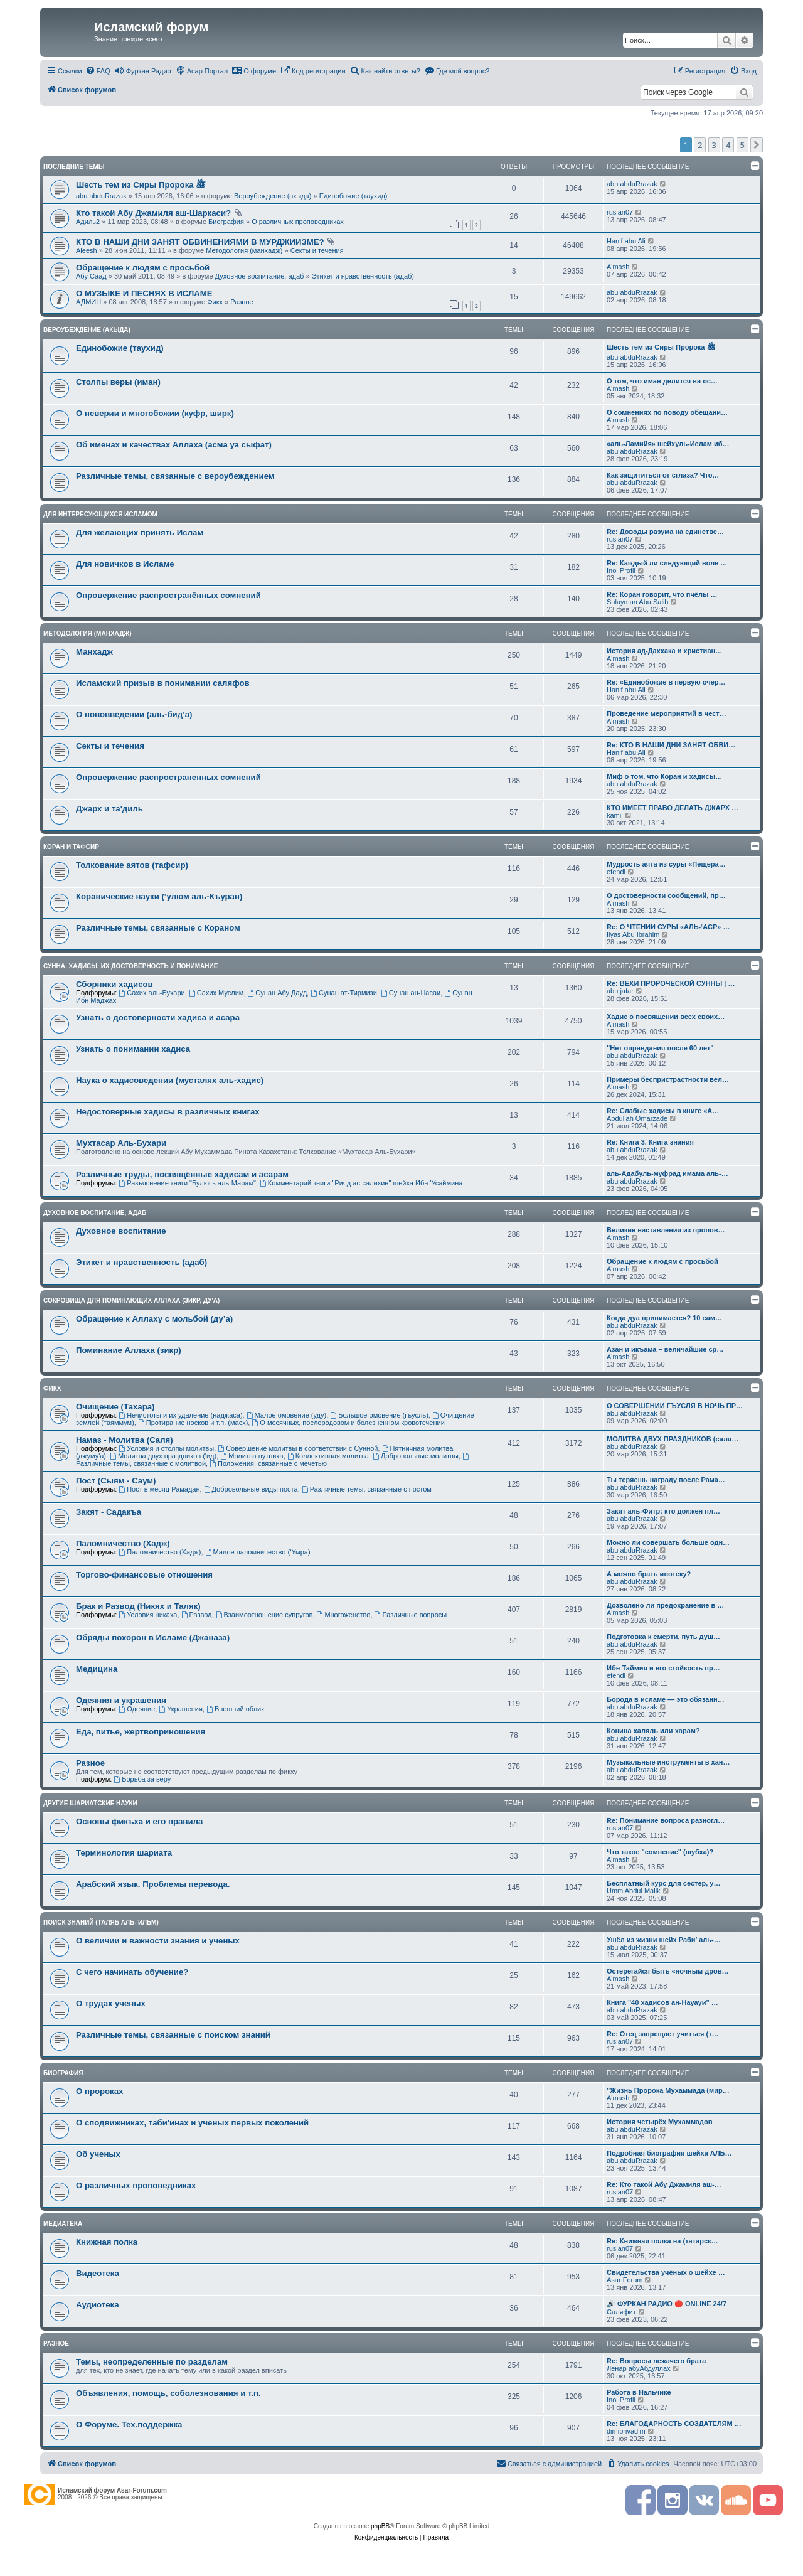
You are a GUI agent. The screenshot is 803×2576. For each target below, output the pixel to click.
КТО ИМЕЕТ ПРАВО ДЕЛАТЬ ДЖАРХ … (672, 807)
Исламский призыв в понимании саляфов (163, 683)
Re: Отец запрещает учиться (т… (663, 2034)
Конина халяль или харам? (653, 1730)
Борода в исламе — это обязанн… (666, 1699)
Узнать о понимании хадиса (133, 1049)
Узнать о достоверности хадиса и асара (158, 1017)
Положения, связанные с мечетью (268, 1463)
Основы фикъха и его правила (139, 1821)
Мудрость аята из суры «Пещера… (666, 864)
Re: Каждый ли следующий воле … (667, 563)
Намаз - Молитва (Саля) (124, 1440)
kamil (615, 815)
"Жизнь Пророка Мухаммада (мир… (668, 2090)
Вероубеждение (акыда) (272, 196)
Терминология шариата (124, 1852)
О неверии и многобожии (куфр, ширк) (155, 413)
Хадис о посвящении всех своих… (666, 1016)
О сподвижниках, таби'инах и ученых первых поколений (192, 2122)
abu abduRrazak (101, 196)
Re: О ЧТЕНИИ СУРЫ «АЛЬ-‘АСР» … (668, 927)
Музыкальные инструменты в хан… (668, 1762)
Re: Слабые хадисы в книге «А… (663, 1110)
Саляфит (621, 2312)
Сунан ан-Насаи (410, 993)
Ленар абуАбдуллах (639, 2368)
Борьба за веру (142, 1779)
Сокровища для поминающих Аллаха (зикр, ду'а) (131, 1300)
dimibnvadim (626, 2431)
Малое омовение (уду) (287, 1415)
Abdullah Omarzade (637, 1118)
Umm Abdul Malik (634, 1891)
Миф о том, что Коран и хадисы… (664, 776)
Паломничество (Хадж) (123, 1543)
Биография (226, 221)
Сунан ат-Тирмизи (344, 993)
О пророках (99, 2091)
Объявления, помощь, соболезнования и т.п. (168, 2393)
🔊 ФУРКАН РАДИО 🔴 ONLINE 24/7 (666, 2303)
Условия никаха (148, 1614)
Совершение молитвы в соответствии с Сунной (298, 1448)
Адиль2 (88, 221)
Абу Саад (91, 276)
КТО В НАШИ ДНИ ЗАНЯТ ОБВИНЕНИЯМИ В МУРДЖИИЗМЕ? (200, 242)
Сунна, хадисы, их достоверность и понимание (130, 966)
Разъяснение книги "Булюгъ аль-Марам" (187, 1183)
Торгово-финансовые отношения (144, 1574)
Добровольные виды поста (251, 1489)
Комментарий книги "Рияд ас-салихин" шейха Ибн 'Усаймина (361, 1183)
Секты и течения (317, 250)
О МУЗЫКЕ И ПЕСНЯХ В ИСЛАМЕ (144, 293)
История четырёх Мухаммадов (659, 2121)
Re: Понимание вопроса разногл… (666, 1820)
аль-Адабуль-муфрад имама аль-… (667, 1173)
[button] (756, 144)
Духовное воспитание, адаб (259, 276)
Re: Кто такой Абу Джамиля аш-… (664, 2184)
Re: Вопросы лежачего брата (656, 2361)
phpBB (380, 2526)
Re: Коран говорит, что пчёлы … (662, 594)
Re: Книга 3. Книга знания (650, 1142)
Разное (241, 302)
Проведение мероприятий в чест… (666, 713)
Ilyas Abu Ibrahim (633, 934)
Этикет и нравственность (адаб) (363, 276)
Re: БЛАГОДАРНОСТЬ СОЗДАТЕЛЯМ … (674, 2423)
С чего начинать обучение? (132, 1972)
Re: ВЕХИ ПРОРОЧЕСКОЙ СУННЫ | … (671, 983)
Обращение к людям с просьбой (143, 267)
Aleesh (86, 250)
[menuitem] (97, 70)
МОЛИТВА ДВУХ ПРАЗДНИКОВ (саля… (672, 1439)
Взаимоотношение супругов (264, 1614)
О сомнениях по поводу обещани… (667, 412)
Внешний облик (235, 1709)
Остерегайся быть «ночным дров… (667, 1971)
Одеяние (137, 1709)
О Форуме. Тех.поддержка (129, 2424)
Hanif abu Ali (626, 241)
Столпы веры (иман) (118, 382)
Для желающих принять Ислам (139, 532)
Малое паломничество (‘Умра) (258, 1552)
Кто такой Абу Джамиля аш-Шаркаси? (153, 213)
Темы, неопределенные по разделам (152, 2361)
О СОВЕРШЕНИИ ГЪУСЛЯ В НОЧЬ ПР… (675, 1405)
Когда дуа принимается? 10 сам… (664, 1318)
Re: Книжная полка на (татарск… (662, 2241)
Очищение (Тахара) (115, 1406)
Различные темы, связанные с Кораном (158, 928)
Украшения (181, 1709)
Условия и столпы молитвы (166, 1448)
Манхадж (94, 651)
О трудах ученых (111, 2003)
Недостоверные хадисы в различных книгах (168, 1111)
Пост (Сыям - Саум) (116, 1480)
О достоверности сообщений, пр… (666, 895)
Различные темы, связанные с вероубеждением (175, 476)
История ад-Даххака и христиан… (664, 651)
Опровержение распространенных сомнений (168, 777)
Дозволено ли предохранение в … (665, 1605)
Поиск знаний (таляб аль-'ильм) (101, 1922)
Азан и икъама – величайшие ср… (665, 1349)
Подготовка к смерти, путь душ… (663, 1636)
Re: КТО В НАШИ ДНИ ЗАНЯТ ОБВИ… (671, 745)
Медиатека (62, 2223)
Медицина (96, 1669)
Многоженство (344, 1614)
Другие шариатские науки (90, 1803)
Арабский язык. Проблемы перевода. (153, 1884)
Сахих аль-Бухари (151, 993)
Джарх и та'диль (109, 808)
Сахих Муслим (216, 993)
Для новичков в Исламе (125, 564)
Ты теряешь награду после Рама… (666, 1479)
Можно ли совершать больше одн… (668, 1542)
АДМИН (88, 302)
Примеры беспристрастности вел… (668, 1079)
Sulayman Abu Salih (637, 602)
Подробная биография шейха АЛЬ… (669, 2153)
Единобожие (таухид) (353, 196)
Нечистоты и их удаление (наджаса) (180, 1415)
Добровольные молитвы (416, 1456)
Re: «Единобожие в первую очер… (666, 682)
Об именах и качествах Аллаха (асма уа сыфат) (174, 444)
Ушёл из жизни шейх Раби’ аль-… (664, 1939)
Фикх (215, 302)
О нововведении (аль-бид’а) (134, 714)
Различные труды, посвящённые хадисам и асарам (182, 1174)
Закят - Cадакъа (108, 1512)
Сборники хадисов (114, 984)
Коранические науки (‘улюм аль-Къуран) (159, 896)
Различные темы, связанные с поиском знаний (173, 2034)
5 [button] (742, 145)
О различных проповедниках (298, 221)
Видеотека (97, 2273)
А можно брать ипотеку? (649, 1574)
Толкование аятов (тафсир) (132, 865)
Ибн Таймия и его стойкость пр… (663, 1668)
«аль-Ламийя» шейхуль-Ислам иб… (668, 443)
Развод (196, 1614)
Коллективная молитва (328, 1456)
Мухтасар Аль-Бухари (121, 1143)
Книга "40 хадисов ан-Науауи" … (662, 2002)
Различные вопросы (411, 1614)
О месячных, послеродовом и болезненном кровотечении (348, 1422)
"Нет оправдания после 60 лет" (660, 1048)
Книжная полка (106, 2242)
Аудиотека (97, 2304)
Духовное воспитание (121, 1231)
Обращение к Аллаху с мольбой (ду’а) (154, 1318)
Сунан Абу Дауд (277, 993)
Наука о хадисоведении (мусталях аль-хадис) (169, 1080)
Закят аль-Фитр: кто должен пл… (663, 1511)
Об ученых (98, 2154)
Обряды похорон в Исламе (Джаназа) (153, 1637)
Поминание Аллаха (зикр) (128, 1350)
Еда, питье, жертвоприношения (140, 1731)
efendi (616, 871)
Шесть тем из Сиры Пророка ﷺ (141, 185)
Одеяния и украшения (121, 1700)
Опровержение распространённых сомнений (168, 595)
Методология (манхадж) (244, 250)
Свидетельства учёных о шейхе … (666, 2272)
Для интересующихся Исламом (100, 514)
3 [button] (714, 145)
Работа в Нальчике (639, 2392)
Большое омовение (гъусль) (379, 1415)
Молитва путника (251, 1456)
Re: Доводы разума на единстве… (665, 531)
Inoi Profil (621, 570)
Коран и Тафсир (71, 846)
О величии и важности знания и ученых (158, 1940)
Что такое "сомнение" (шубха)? (660, 1852)
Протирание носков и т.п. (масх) (193, 1422)
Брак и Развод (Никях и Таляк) (138, 1606)
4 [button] (728, 145)
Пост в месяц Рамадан (159, 1489)
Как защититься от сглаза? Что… (663, 475)
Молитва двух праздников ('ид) (163, 1456)
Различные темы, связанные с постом (367, 1489)
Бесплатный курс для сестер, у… (663, 1883)
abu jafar (620, 991)
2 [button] (700, 145)
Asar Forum (624, 2280)
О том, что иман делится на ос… (662, 381)
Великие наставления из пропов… (666, 1230)
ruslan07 (620, 212)
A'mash (618, 266)
